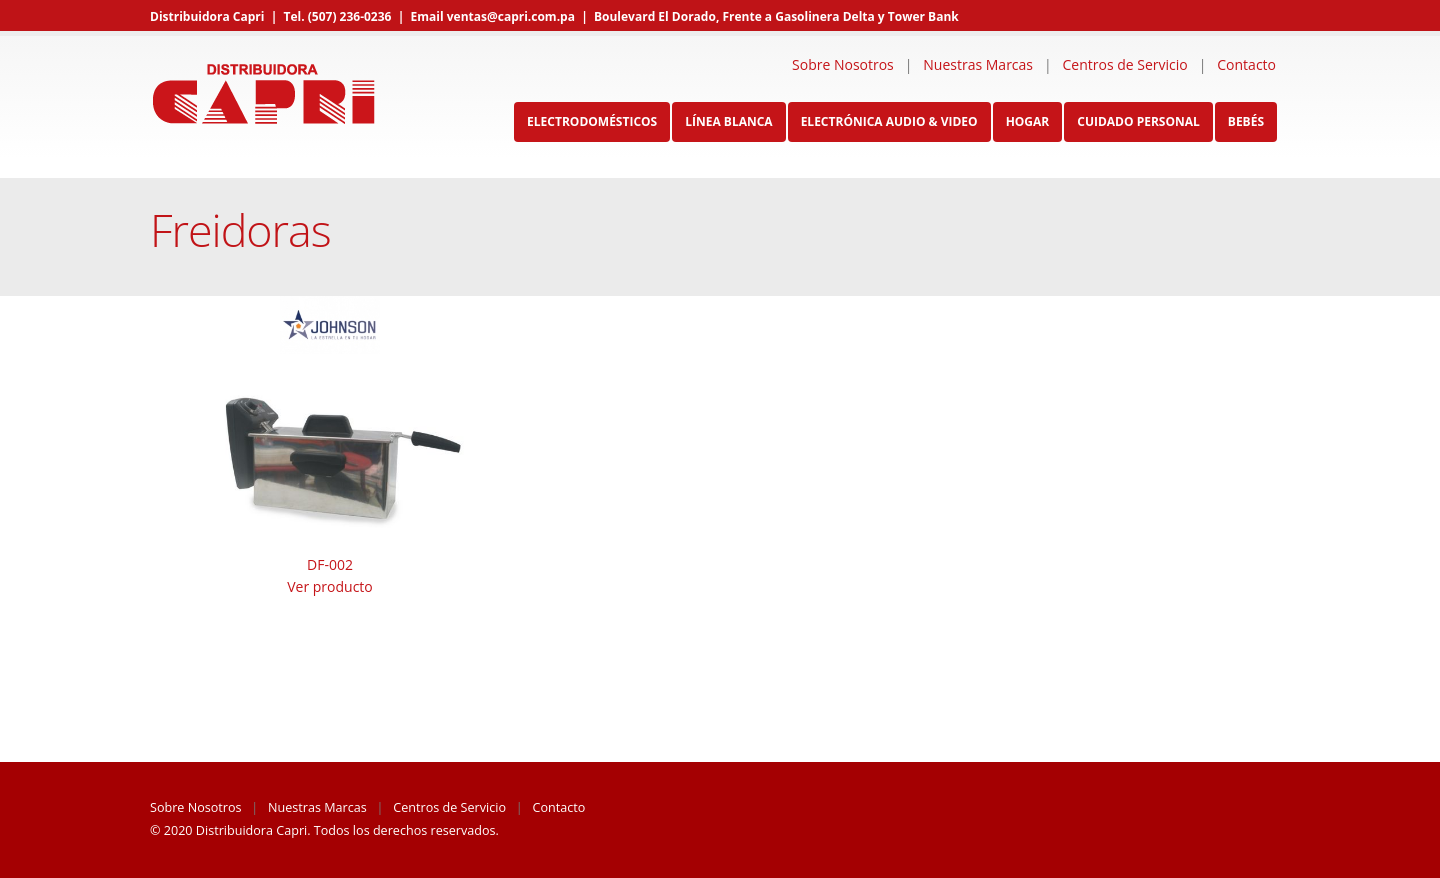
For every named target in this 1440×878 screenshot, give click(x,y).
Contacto (1246, 64)
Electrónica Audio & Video (889, 121)
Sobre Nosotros (843, 64)
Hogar (1028, 121)
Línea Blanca (728, 121)
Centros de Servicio (1125, 64)
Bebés (1246, 121)
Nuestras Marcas (978, 64)
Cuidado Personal (1138, 121)
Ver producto (330, 586)
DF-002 (330, 564)
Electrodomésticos (592, 121)
